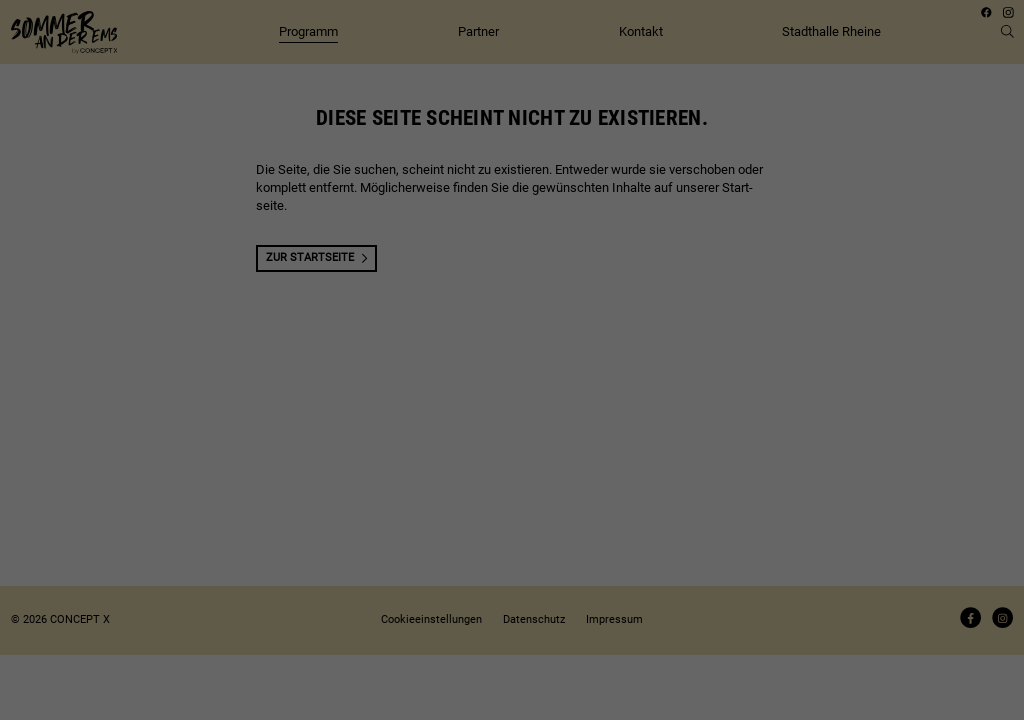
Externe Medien (623, 225)
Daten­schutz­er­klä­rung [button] (519, 401)
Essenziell (377, 225)
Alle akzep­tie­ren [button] (512, 278)
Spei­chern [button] (512, 323)
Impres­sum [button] (585, 401)
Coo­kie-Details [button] (446, 401)
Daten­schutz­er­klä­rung (458, 174)
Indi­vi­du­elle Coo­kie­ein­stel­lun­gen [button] (512, 367)
